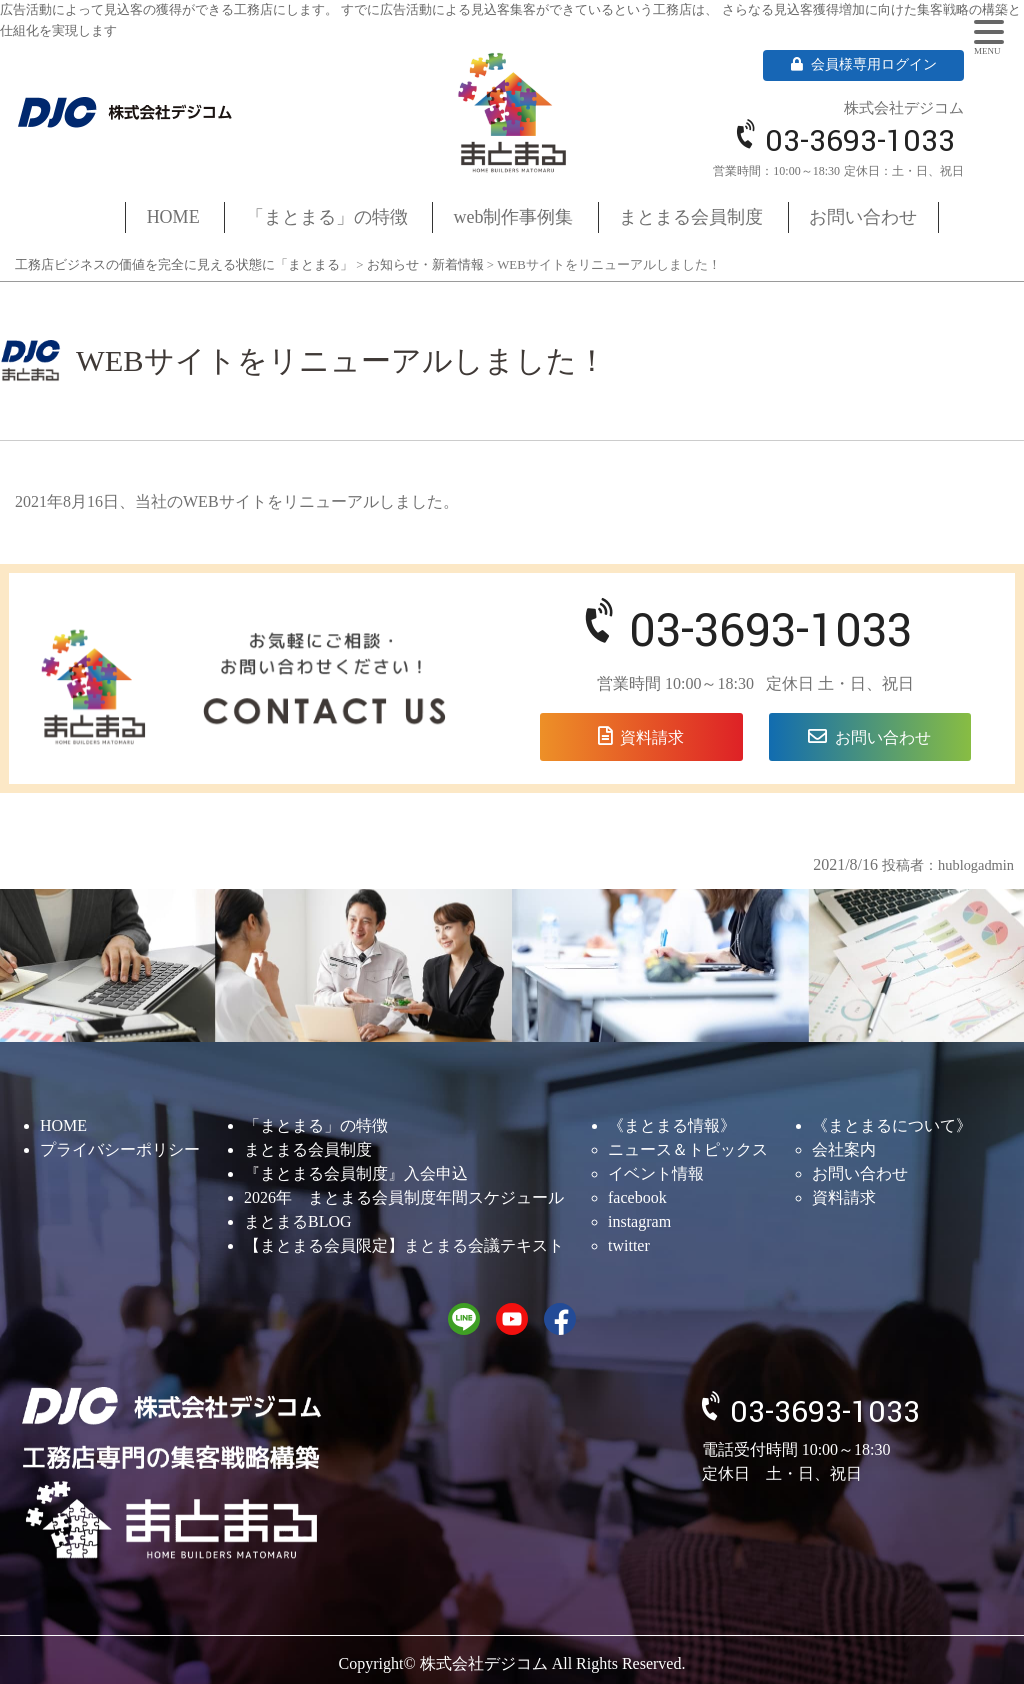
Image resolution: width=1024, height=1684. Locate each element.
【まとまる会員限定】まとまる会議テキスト (404, 1245)
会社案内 (844, 1149)
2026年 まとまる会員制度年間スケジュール (404, 1197)
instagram (639, 1221)
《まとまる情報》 (672, 1125)
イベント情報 (656, 1173)
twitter (629, 1245)
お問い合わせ (863, 217)
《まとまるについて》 (892, 1125)
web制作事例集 (514, 217)
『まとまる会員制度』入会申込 (356, 1173)
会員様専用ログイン (864, 64)
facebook (637, 1197)
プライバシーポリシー (120, 1149)
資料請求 (652, 737)
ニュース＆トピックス (688, 1149)
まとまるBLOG (298, 1221)
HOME (173, 217)
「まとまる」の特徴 (327, 217)
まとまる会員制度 (691, 217)
